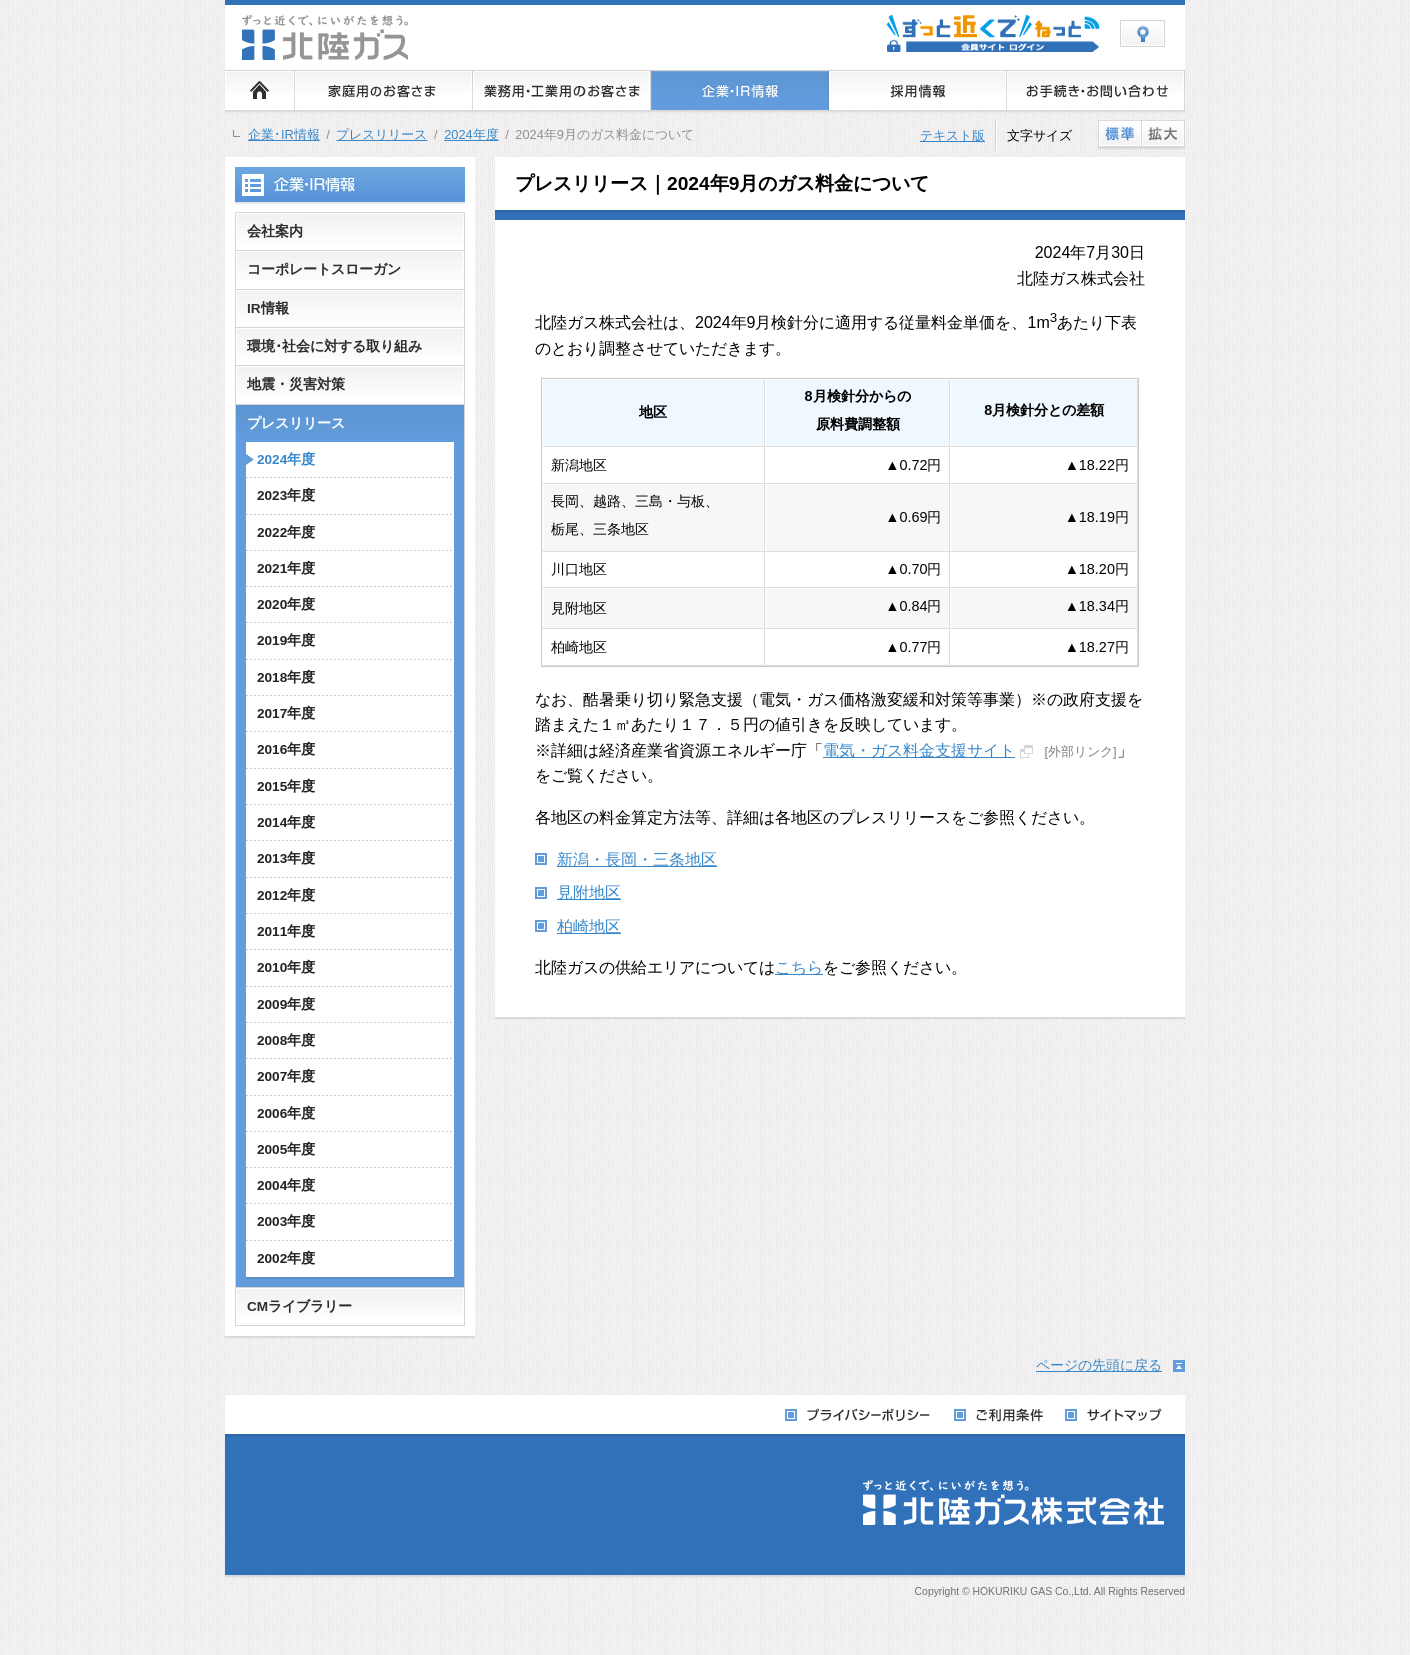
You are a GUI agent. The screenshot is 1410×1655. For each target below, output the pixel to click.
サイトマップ (1114, 1415)
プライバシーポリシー (859, 1415)
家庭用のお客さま (384, 90)
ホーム (260, 90)
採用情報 (918, 90)
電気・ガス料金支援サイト (919, 750)
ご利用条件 (999, 1415)
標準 (1119, 133)
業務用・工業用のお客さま (562, 90)
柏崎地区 (589, 926)
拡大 (1163, 133)
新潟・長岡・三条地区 (637, 859)
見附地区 (589, 892)
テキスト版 (952, 135)
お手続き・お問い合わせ (1096, 90)
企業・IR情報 (740, 90)
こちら (799, 967)
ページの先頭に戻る (1099, 1365)
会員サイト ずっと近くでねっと (993, 37)
